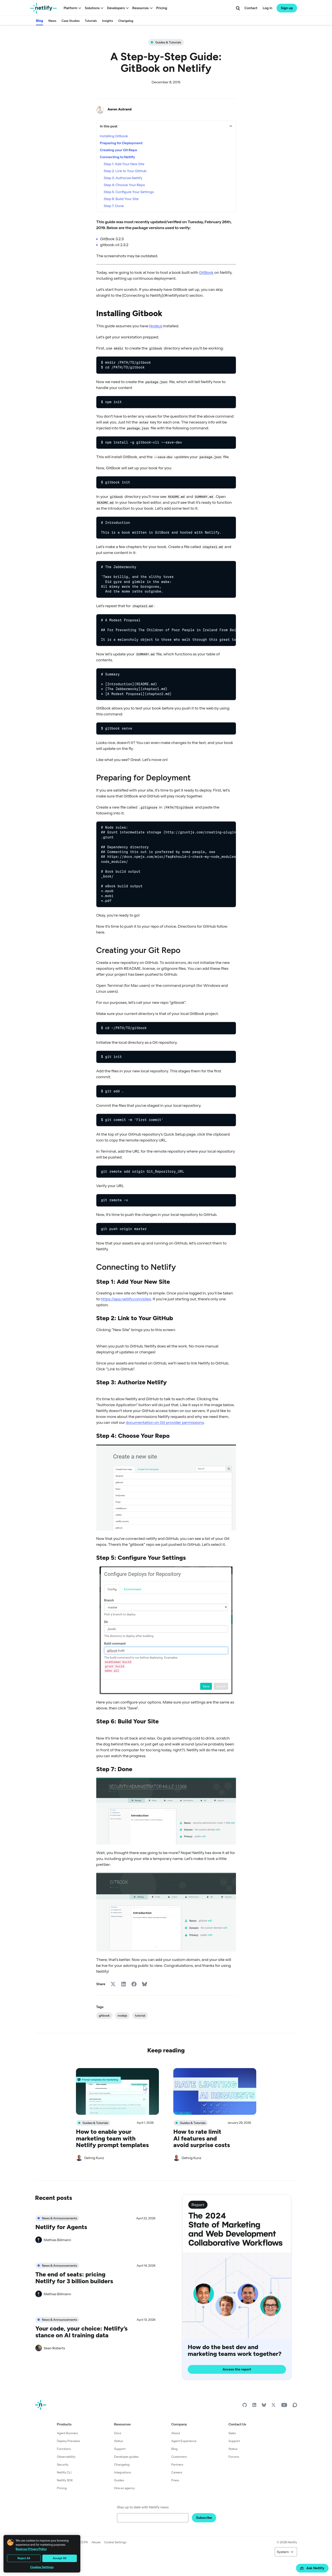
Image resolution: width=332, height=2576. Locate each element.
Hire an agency (124, 2488)
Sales (232, 2433)
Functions (64, 2449)
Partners (177, 2464)
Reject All (23, 2558)
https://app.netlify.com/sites (126, 1299)
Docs (117, 2433)
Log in (267, 8)
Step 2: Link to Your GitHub (125, 171)
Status (118, 2441)
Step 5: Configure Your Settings (129, 192)
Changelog (125, 21)
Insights (107, 21)
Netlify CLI (64, 2472)
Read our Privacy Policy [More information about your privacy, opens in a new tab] (31, 2549)
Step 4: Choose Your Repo (124, 185)
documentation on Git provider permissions (165, 1422)
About (175, 2433)
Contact (250, 8)
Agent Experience (183, 2441)
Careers (176, 2472)
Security (63, 2464)
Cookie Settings (115, 2542)
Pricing (161, 8)
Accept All (59, 2558)
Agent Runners (67, 2433)
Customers (179, 2457)
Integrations (122, 2472)
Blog (39, 21)
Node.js (155, 326)
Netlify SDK (65, 2480)
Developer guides (126, 2457)
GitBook (206, 272)
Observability (66, 2457)
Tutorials (91, 21)
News (52, 21)
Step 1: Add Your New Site (124, 164)
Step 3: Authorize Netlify (123, 178)
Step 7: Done (114, 206)
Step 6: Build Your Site (121, 199)
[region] (166, 630)
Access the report (236, 2369)
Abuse (96, 2542)
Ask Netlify (312, 2568)
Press (175, 2480)
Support (120, 2449)
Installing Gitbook (114, 136)
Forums (234, 2457)
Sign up (287, 8)
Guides (119, 2480)
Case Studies (71, 21)
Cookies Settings (42, 2567)
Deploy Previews (68, 2441)
